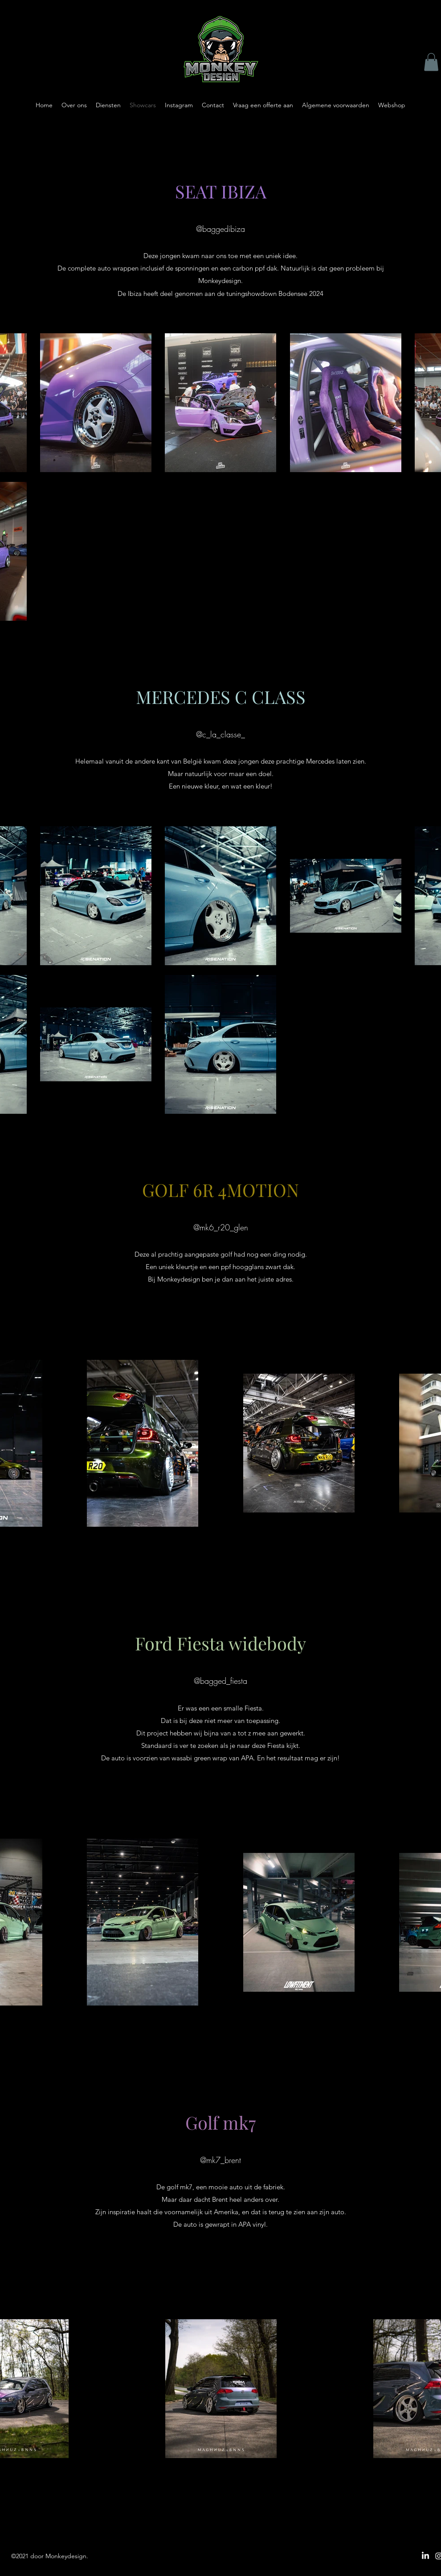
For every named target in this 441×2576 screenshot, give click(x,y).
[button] (431, 62)
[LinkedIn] (425, 2556)
